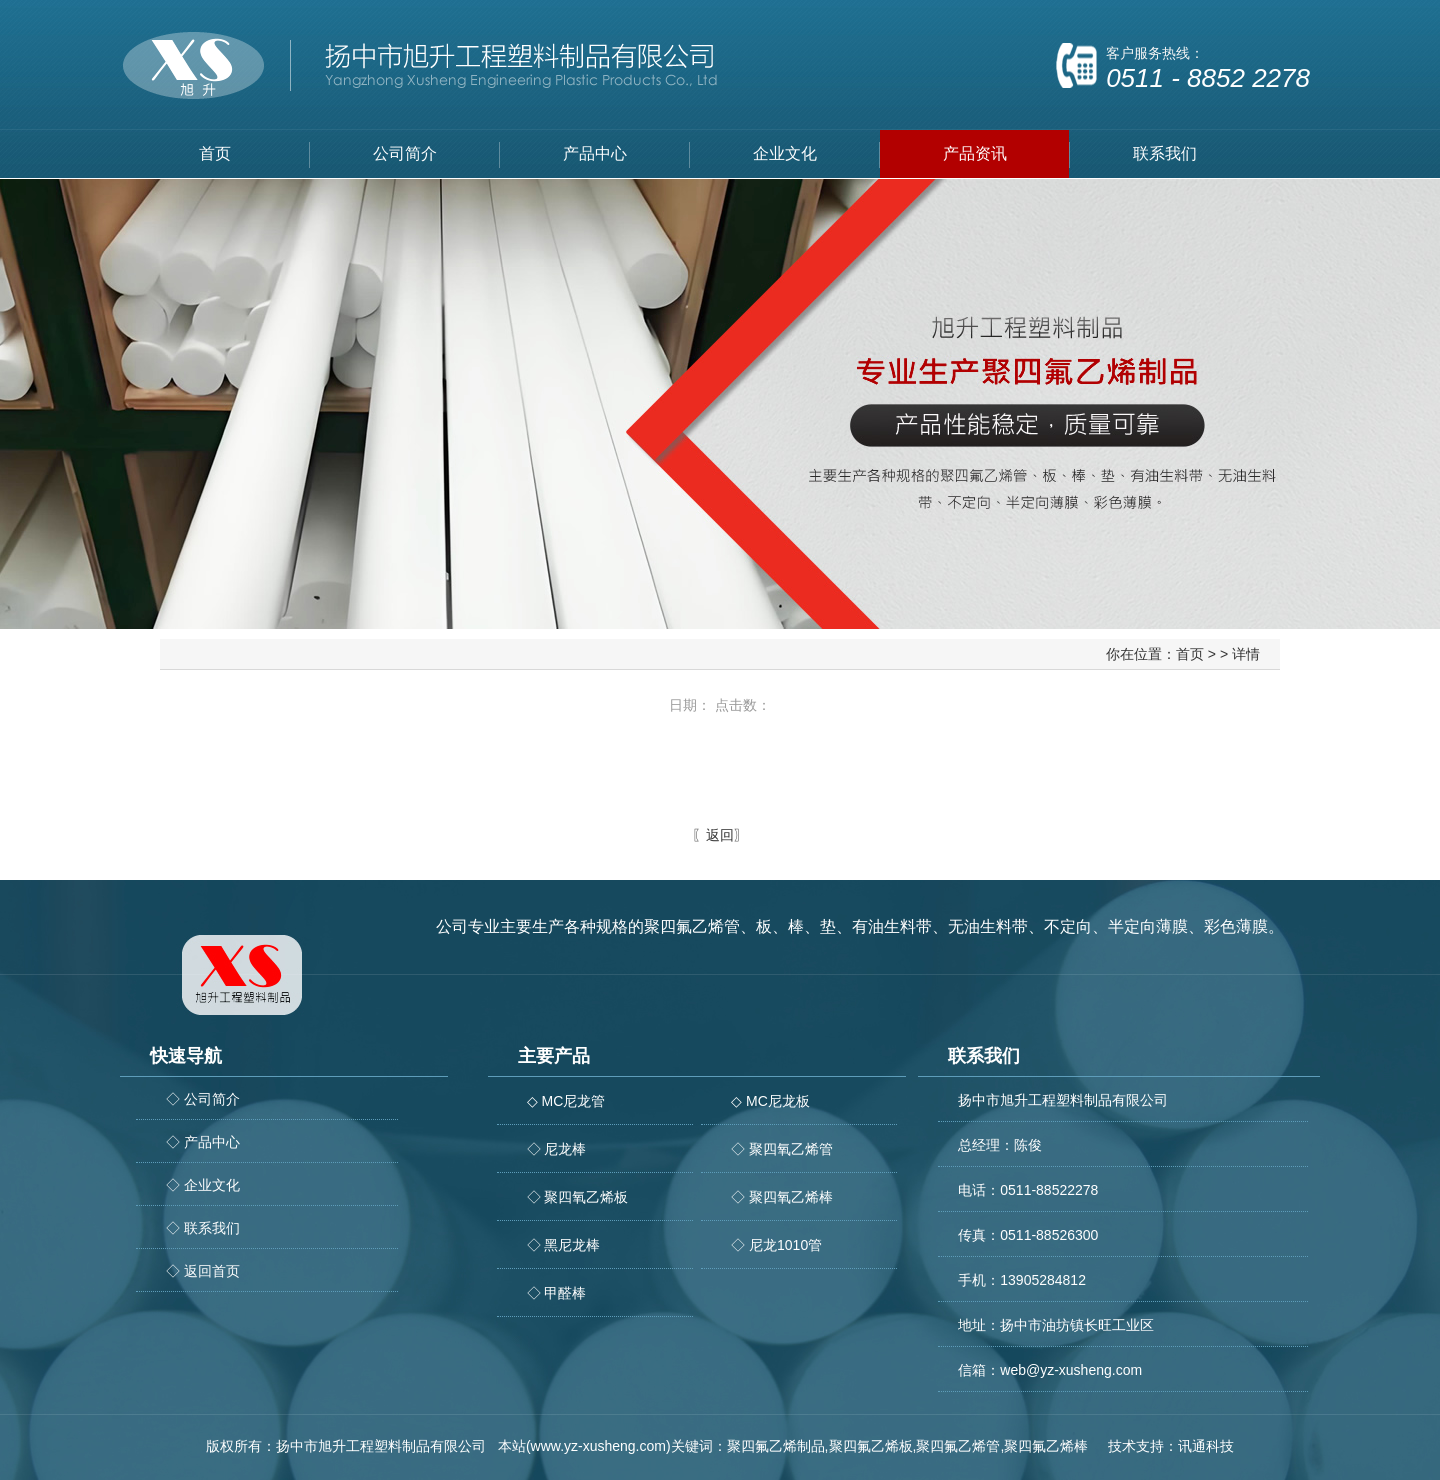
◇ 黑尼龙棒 (564, 1245)
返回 (720, 835)
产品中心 (595, 153)
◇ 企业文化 (203, 1185)
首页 (215, 153)
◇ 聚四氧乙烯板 (578, 1197)
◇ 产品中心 (203, 1142)
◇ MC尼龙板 (770, 1101)
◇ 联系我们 (203, 1228)
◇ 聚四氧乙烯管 (782, 1149)
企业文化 (785, 153)
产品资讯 (975, 153)
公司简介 (405, 153)
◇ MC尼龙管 (566, 1101)
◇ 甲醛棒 (557, 1293)
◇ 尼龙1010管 (776, 1245)
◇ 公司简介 (203, 1099)
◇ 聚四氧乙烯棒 (782, 1197)
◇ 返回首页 (203, 1271)
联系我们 (1165, 153)
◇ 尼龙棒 (557, 1149)
